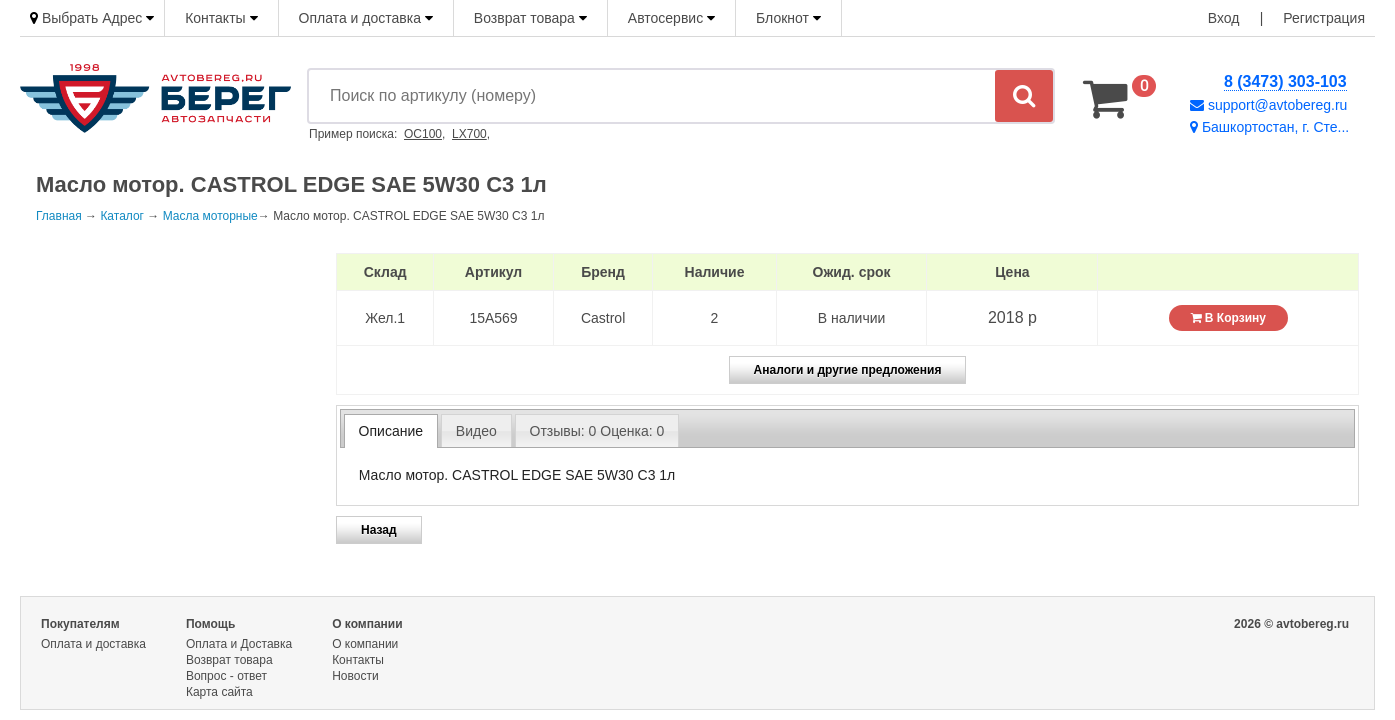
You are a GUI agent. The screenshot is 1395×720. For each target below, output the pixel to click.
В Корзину (1228, 318)
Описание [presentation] (391, 431)
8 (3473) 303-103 (1285, 81)
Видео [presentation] (476, 431)
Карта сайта (219, 692)
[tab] (391, 431)
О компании (367, 624)
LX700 (469, 134)
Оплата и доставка (366, 18)
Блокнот (788, 18)
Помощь (210, 624)
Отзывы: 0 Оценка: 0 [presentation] (597, 431)
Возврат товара (530, 18)
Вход (1224, 18)
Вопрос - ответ (226, 676)
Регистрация (1324, 18)
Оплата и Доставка (239, 644)
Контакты (221, 18)
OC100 (423, 134)
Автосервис (671, 18)
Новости (355, 676)
